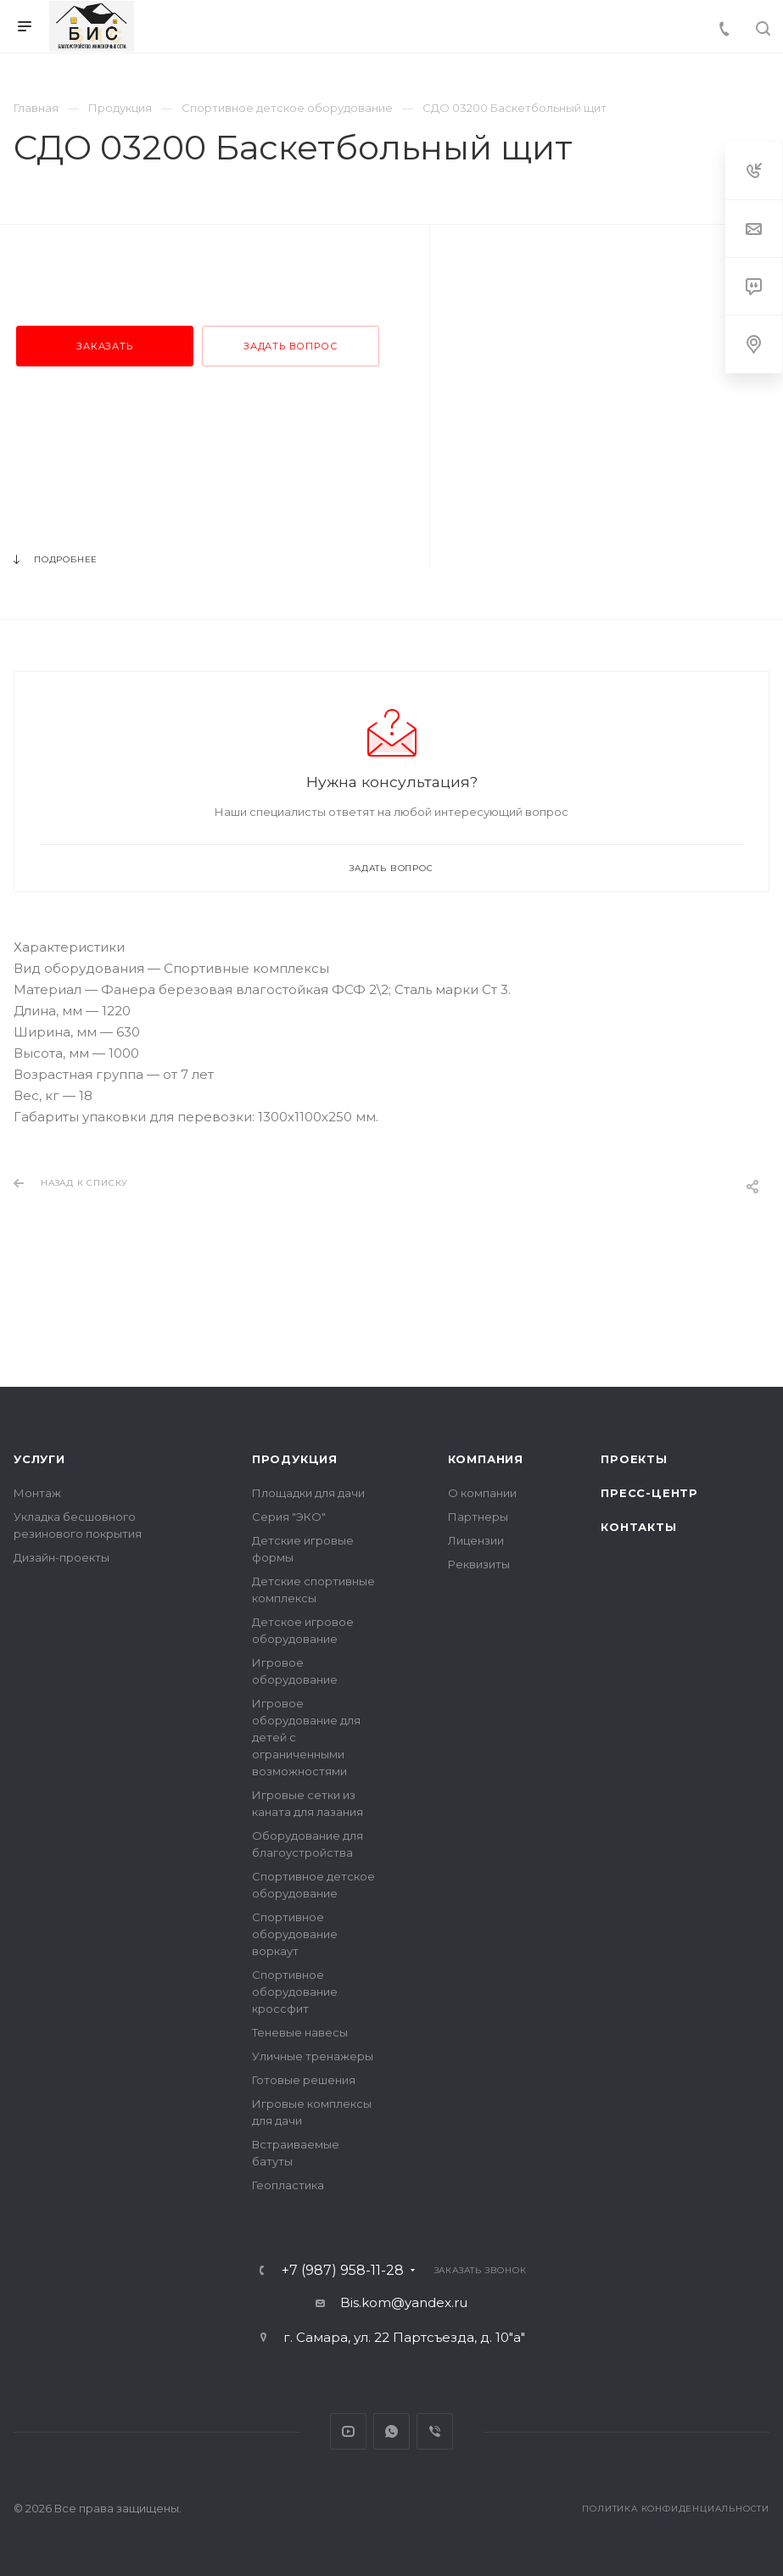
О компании (482, 1493)
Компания (485, 1459)
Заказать (104, 346)
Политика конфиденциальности (675, 2508)
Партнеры (478, 1516)
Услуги (39, 1459)
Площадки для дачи (308, 1493)
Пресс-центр (649, 1493)
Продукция (295, 1459)
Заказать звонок (480, 2270)
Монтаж (37, 1493)
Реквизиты (479, 1564)
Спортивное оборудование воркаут (295, 1934)
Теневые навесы (300, 2032)
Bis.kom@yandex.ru (403, 2302)
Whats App (391, 2431)
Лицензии (476, 1540)
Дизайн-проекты (61, 1557)
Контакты (638, 1527)
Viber (435, 2431)
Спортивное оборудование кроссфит (295, 1991)
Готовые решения (303, 2080)
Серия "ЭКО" (289, 1516)
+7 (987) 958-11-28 (343, 2270)
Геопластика (288, 2185)
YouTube (348, 2431)
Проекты (634, 1459)
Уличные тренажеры (312, 2056)
